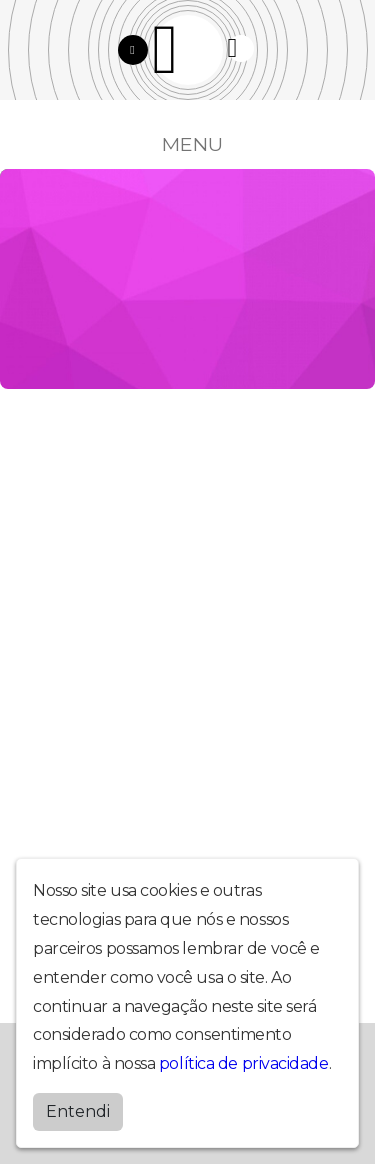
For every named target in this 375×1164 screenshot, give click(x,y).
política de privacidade (244, 1063)
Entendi (78, 1111)
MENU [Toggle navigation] (188, 144)
